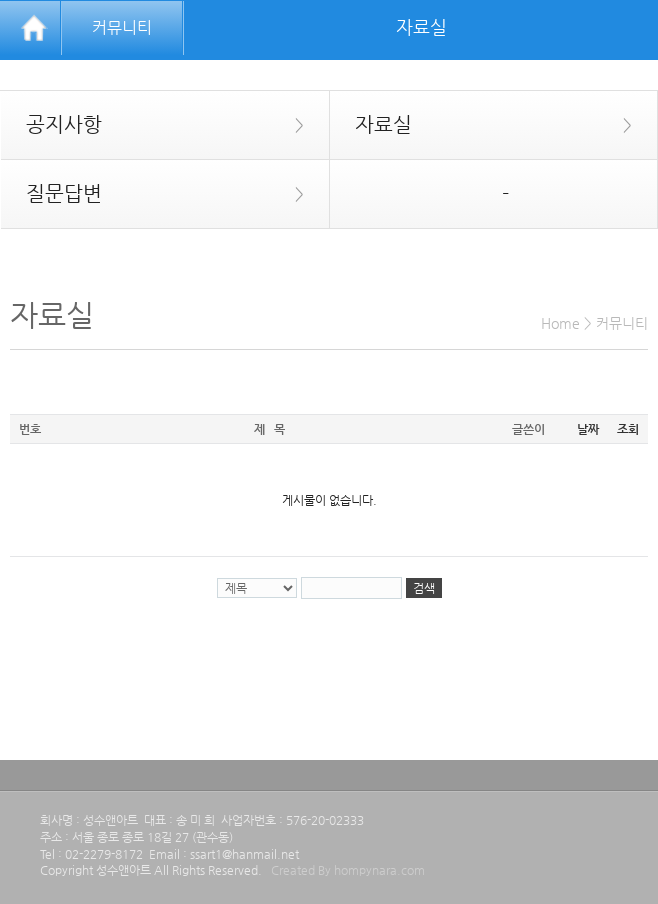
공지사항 (152, 125)
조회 (628, 429)
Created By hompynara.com (348, 870)
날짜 (588, 429)
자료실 (481, 125)
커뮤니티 (122, 27)
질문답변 (152, 194)
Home (560, 323)
